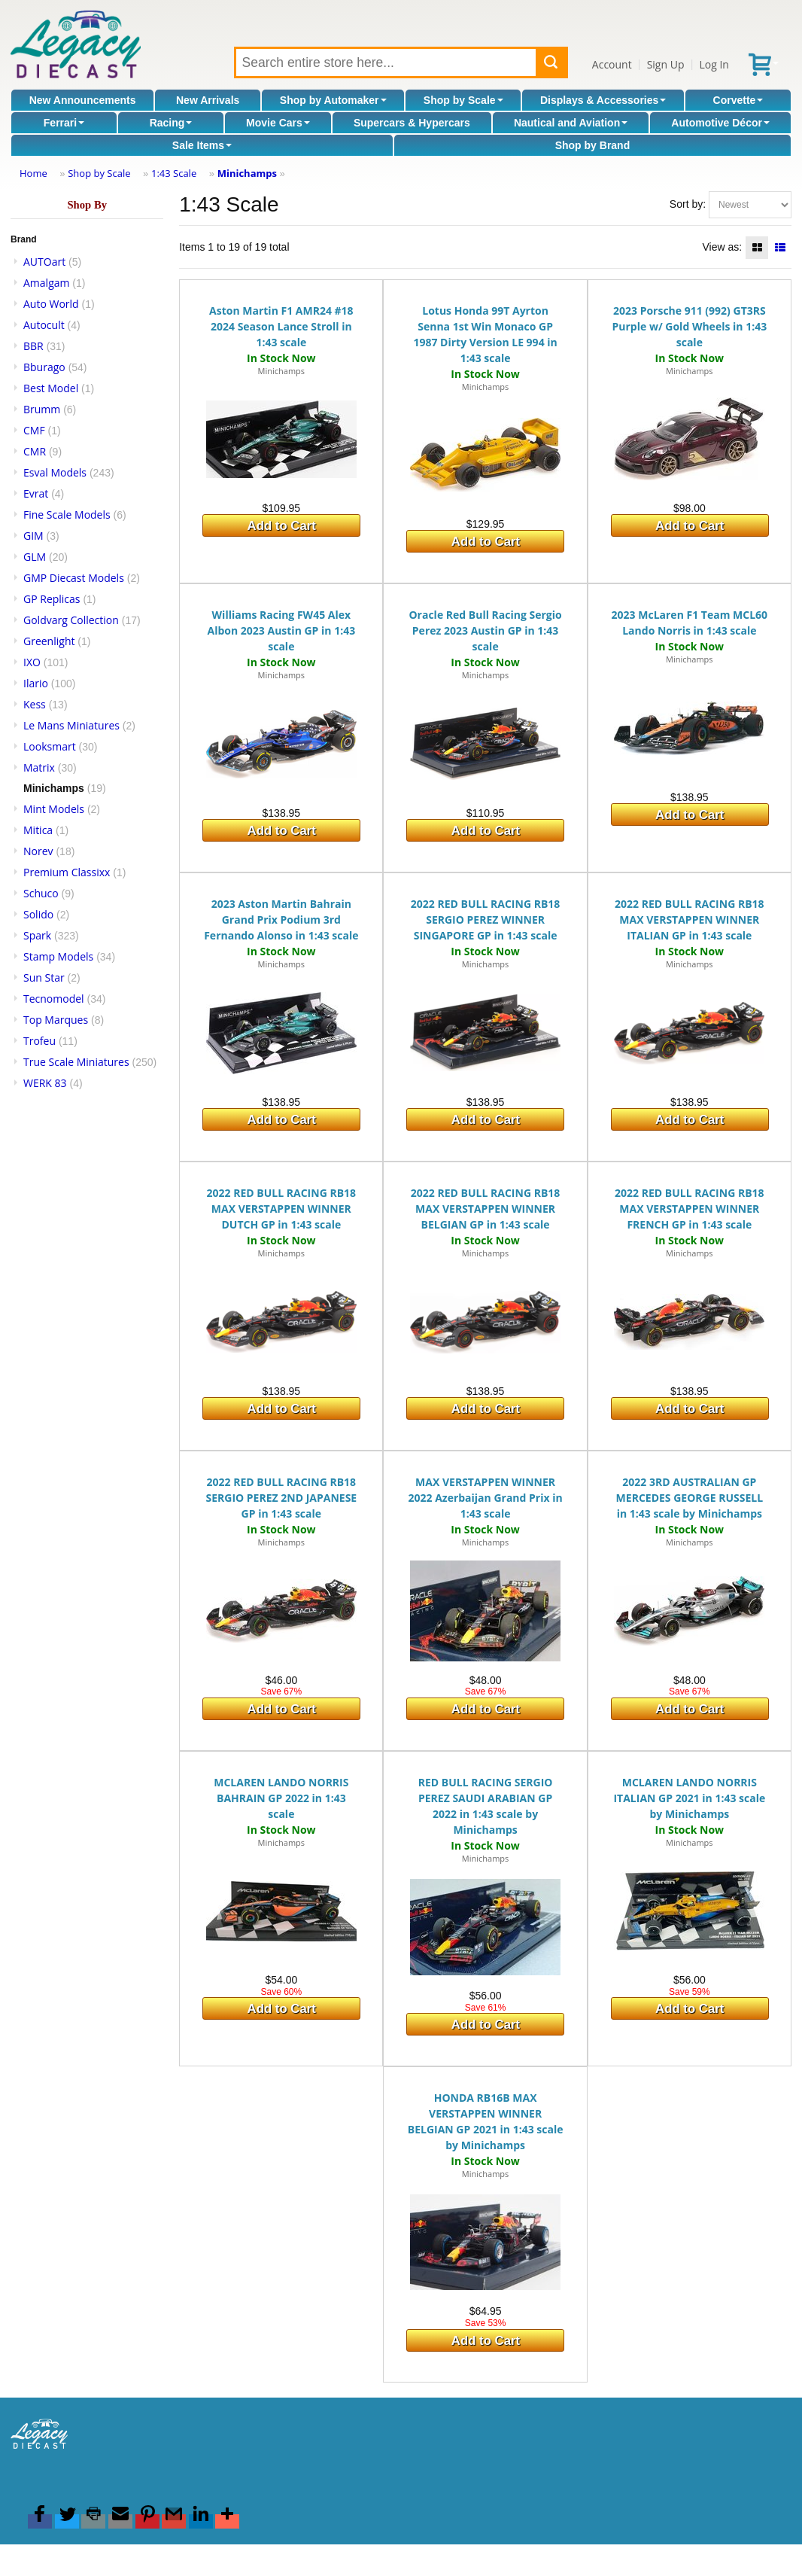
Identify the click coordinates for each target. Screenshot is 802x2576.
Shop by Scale (463, 100)
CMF (34, 430)
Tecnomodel (53, 998)
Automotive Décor (720, 123)
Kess (34, 704)
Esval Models (55, 472)
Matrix (39, 767)
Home (33, 173)
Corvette (738, 100)
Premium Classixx (66, 872)
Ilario (35, 683)
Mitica (38, 830)
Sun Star (44, 977)
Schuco (41, 893)
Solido (38, 914)
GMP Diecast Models (73, 578)
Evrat (35, 493)
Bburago (44, 367)
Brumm (41, 409)
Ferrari (64, 123)
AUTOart (44, 261)
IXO (32, 662)
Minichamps (247, 173)
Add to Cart (282, 526)
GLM (34, 557)
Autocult (44, 325)
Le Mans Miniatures (71, 725)
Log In (713, 64)
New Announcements (82, 100)
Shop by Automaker (333, 100)
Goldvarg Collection (71, 620)
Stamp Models (58, 956)
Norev (38, 851)
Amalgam (46, 283)
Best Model (50, 388)
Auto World (51, 304)
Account (612, 64)
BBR (33, 346)
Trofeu (39, 1041)
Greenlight (48, 641)
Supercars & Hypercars (412, 123)
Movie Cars (278, 123)
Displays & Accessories (603, 100)
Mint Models (53, 809)
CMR (34, 451)
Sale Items (202, 145)
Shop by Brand (592, 145)
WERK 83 (45, 1083)
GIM (33, 535)
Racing (171, 123)
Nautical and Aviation (570, 123)
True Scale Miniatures (76, 1062)
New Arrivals (207, 100)
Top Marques (55, 1019)
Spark (37, 935)
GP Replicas (52, 599)
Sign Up (666, 64)
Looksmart (49, 746)
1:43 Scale (173, 173)
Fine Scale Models (67, 514)
